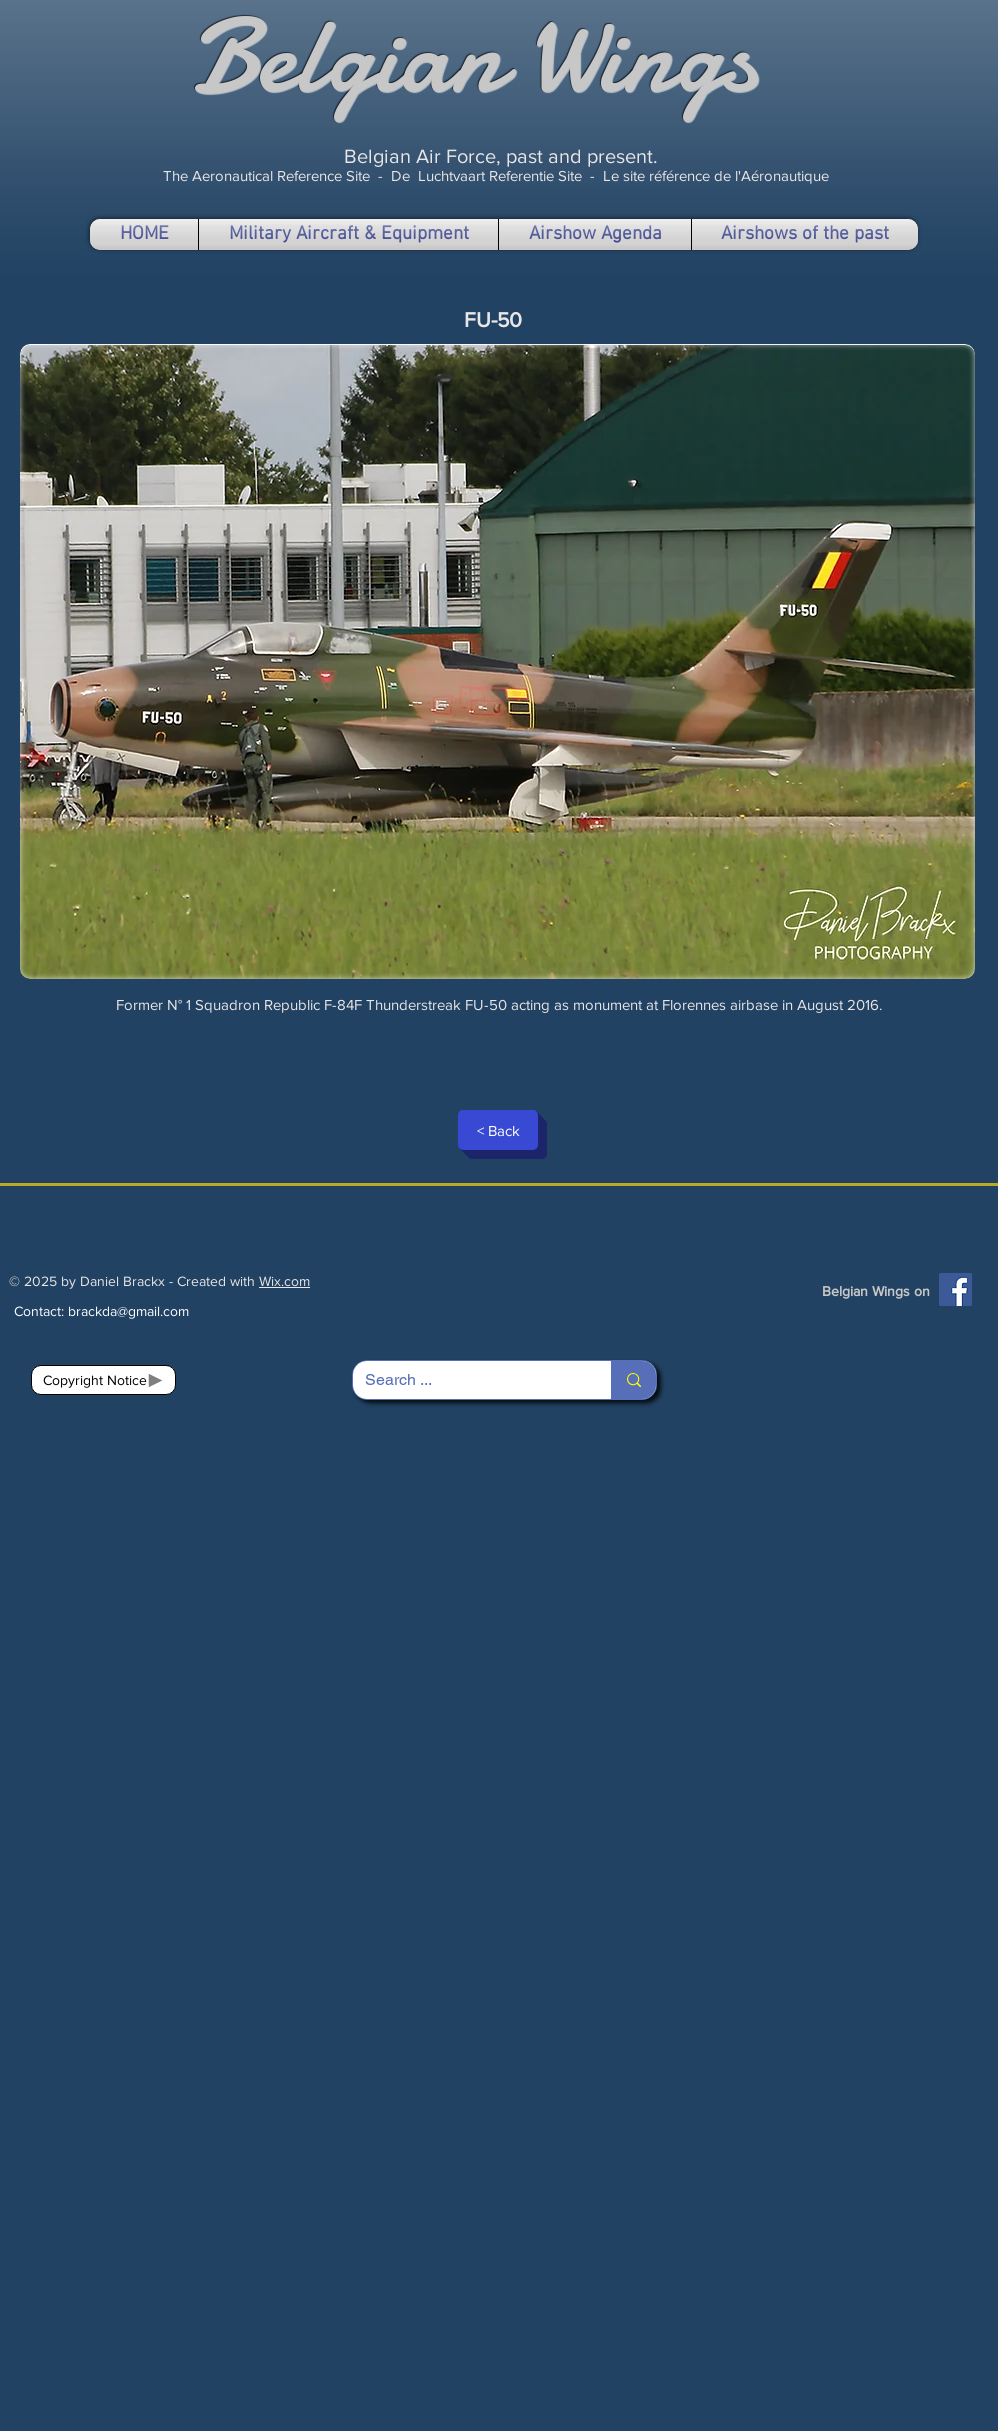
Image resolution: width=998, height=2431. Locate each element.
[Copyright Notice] (103, 1380)
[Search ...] (467, 1380)
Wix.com (284, 1281)
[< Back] (498, 1130)
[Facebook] (955, 1289)
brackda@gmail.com (128, 1311)
